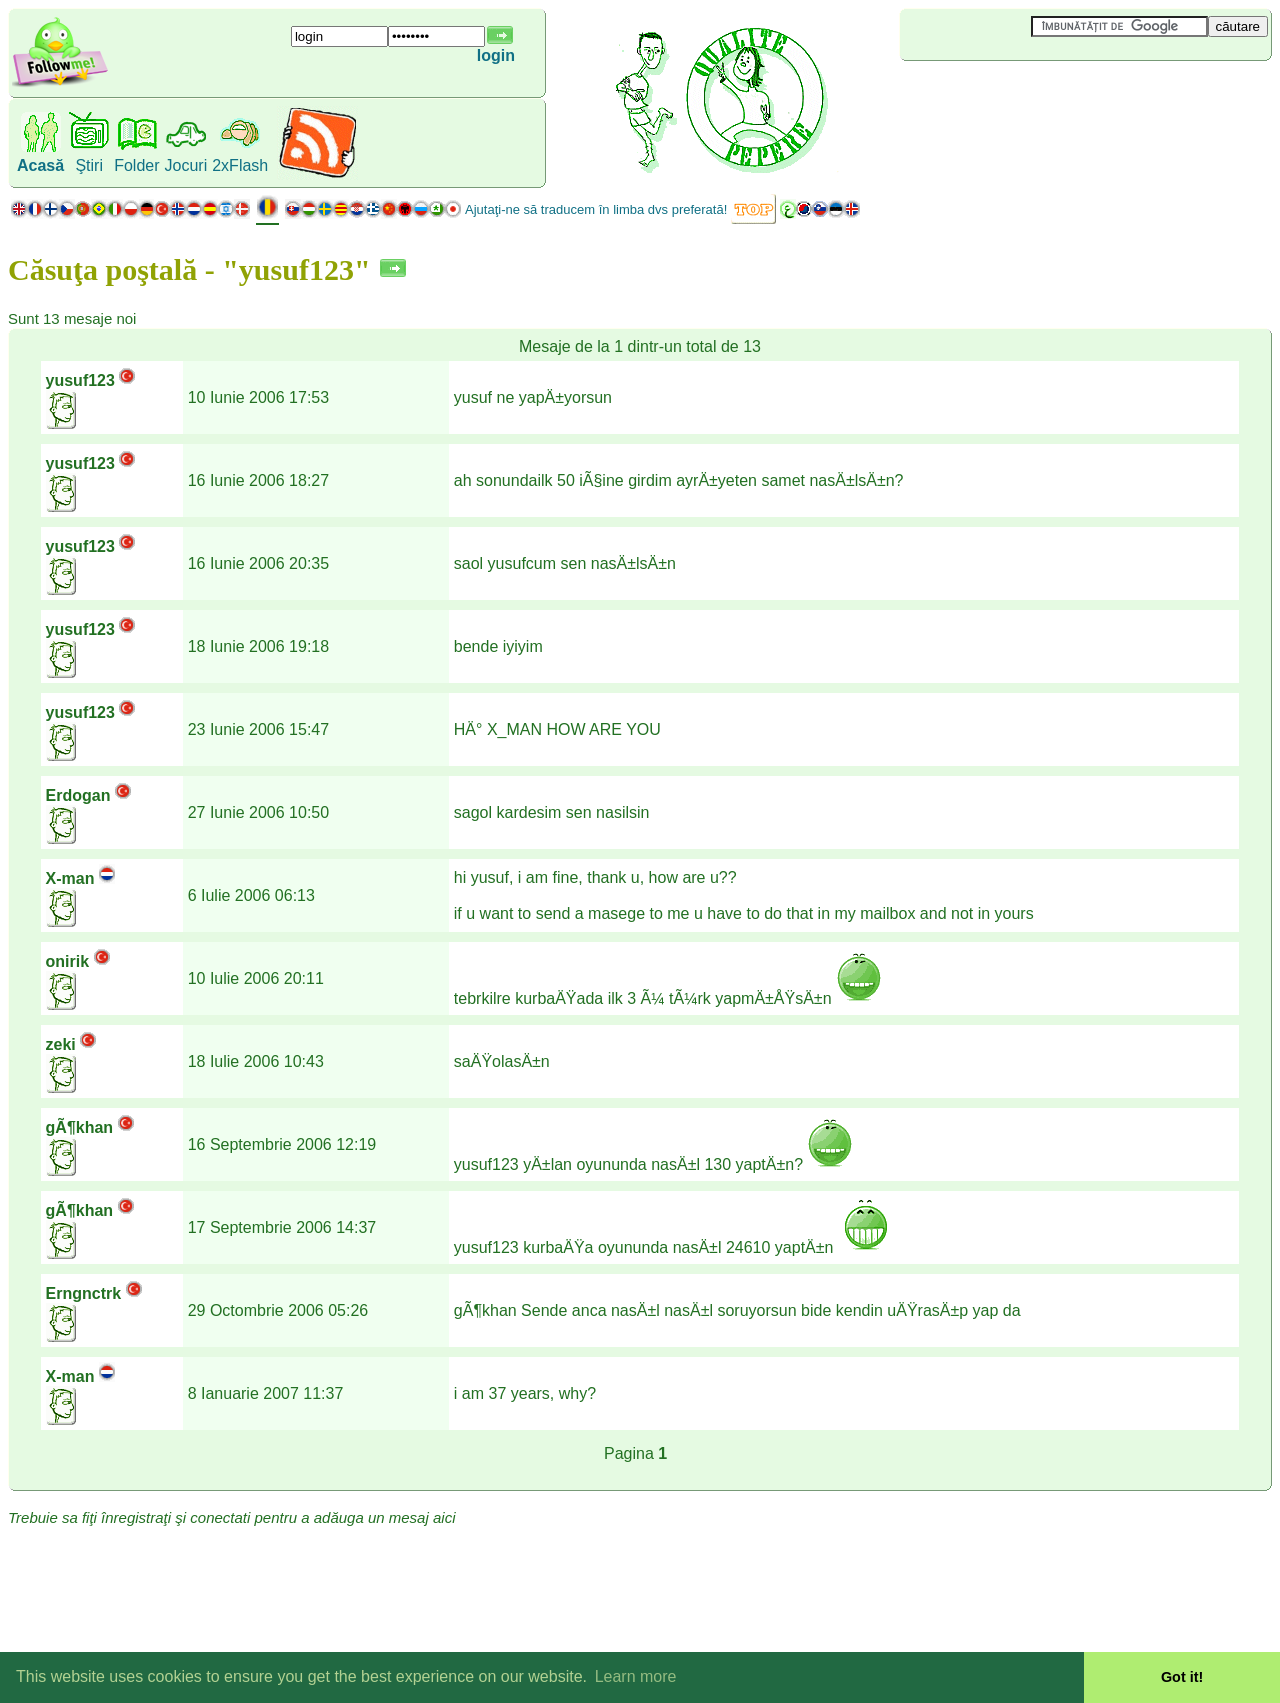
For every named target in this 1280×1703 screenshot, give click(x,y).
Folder (136, 165)
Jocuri (186, 165)
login (496, 55)
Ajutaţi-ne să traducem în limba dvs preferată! (596, 209)
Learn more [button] (636, 1676)
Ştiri (89, 165)
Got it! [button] (1182, 1677)
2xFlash (240, 165)
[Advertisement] (1019, 94)
